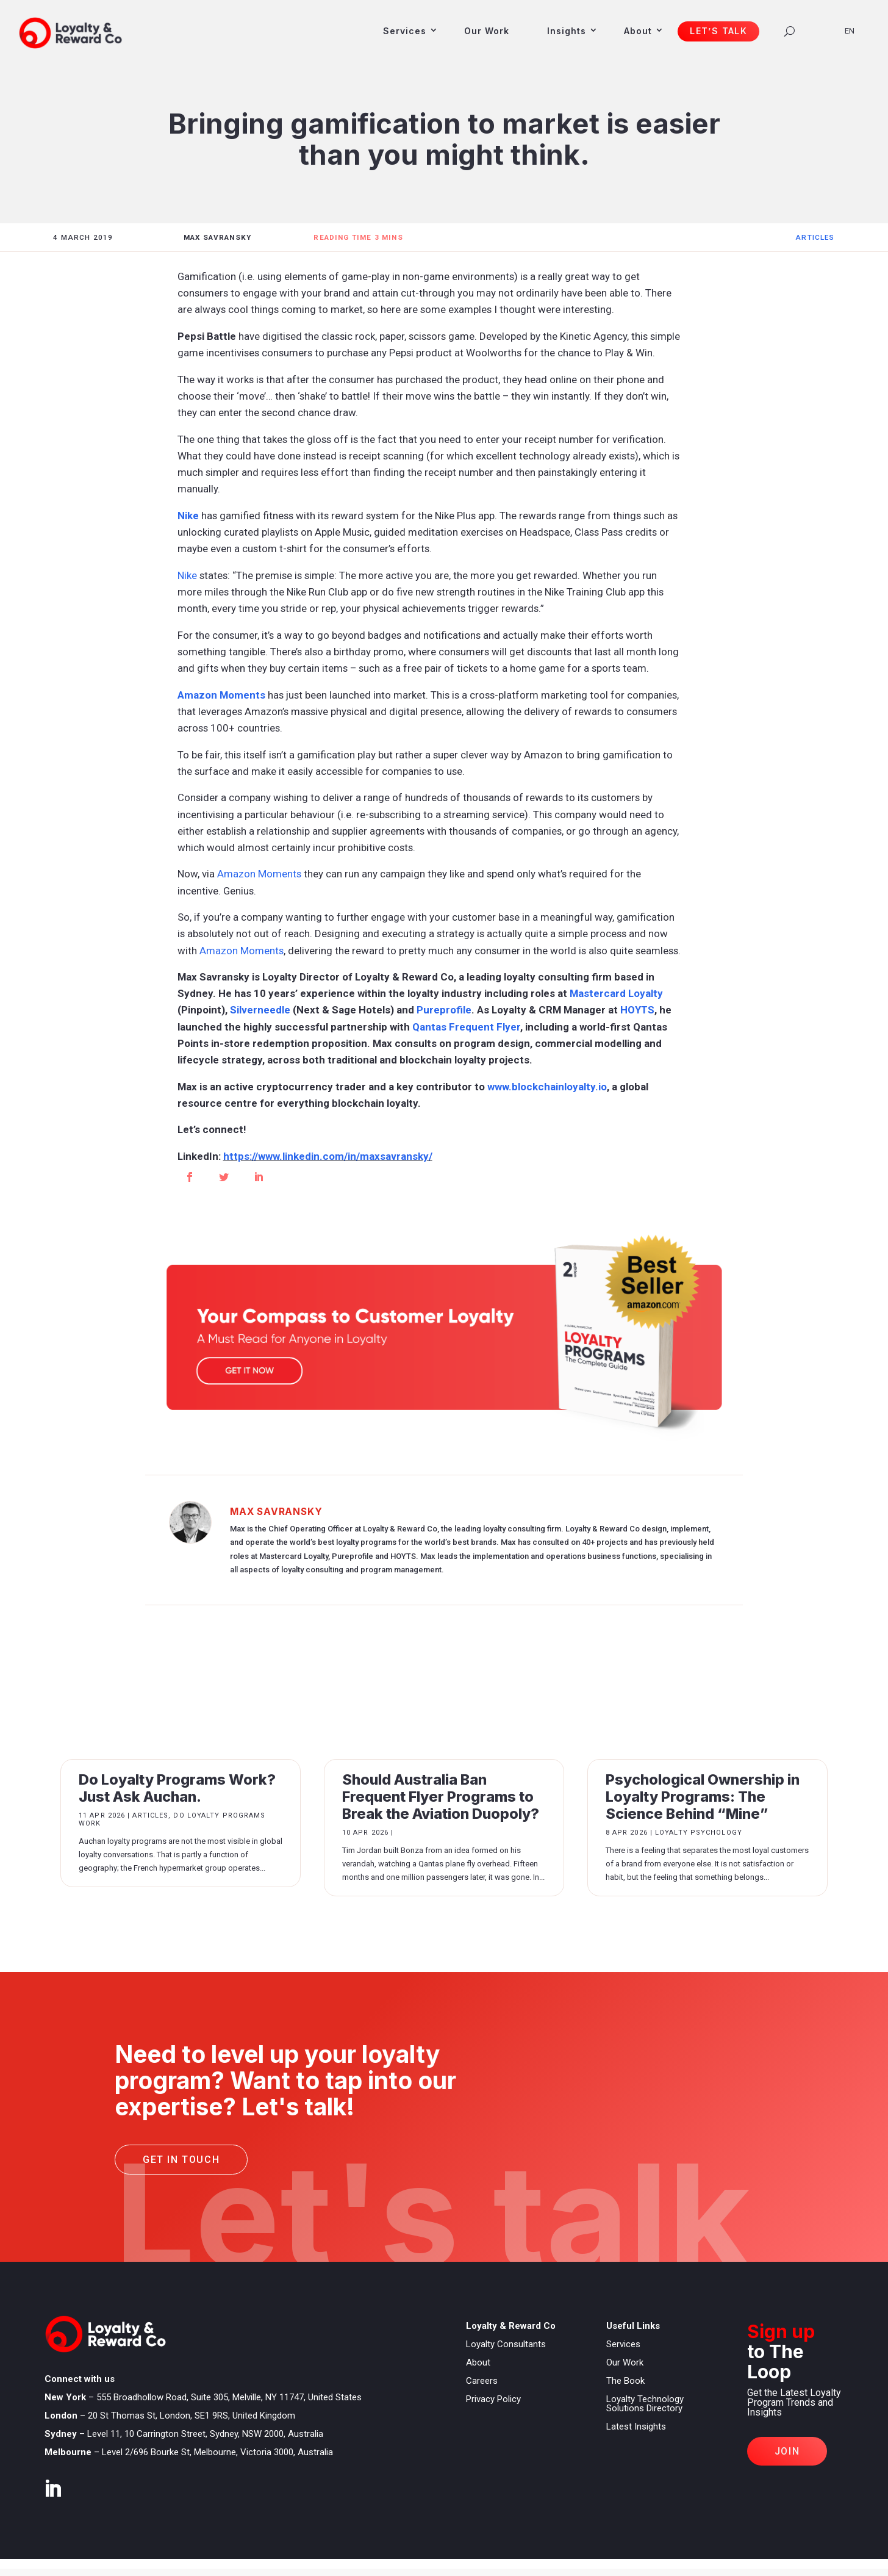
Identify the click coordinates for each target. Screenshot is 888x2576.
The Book (625, 2380)
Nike (188, 515)
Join (787, 2451)
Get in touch (181, 2159)
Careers (482, 2380)
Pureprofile (444, 1010)
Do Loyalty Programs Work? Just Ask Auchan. (177, 1788)
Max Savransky (276, 1511)
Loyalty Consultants (506, 2344)
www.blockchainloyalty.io (547, 1087)
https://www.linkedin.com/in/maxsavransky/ (327, 1156)
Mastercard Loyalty (616, 993)
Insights (566, 31)
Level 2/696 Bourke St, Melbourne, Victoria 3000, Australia (217, 2452)
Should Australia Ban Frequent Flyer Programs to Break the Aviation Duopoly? (440, 1796)
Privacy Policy (493, 2399)
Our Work (486, 31)
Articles (814, 237)
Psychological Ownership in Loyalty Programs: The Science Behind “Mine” (703, 1796)
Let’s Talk (718, 31)
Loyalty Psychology (698, 1833)
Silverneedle (260, 1010)
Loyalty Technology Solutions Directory (645, 2404)
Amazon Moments (221, 695)
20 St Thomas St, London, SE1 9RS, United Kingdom (191, 2415)
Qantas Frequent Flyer (466, 1027)
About (638, 31)
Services (404, 31)
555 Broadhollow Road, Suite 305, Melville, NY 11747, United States (229, 2397)
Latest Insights (636, 2426)
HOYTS (637, 1010)
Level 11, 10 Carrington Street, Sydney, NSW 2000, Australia (205, 2433)
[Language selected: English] (854, 30)
